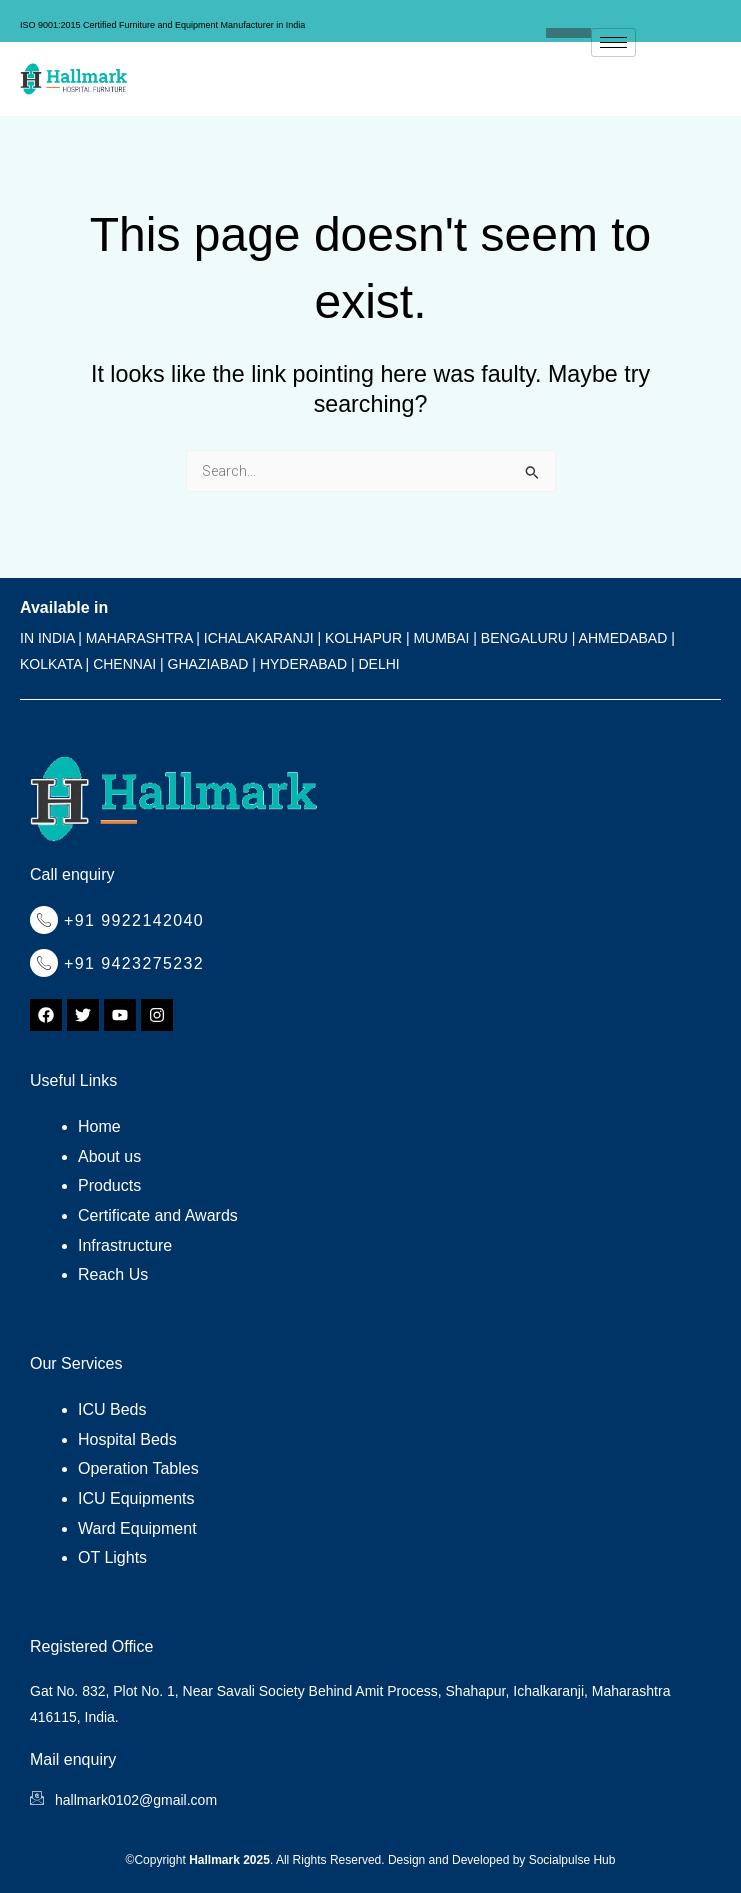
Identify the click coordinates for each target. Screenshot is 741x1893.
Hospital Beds (127, 1439)
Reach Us (113, 1274)
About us (109, 1156)
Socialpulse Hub (572, 1860)
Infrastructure (125, 1245)
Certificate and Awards (158, 1215)
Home (99, 1126)
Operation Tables (138, 1468)
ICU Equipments (136, 1498)
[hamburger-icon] (613, 42)
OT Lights (112, 1557)
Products (109, 1185)
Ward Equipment (137, 1528)
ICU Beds (112, 1409)
